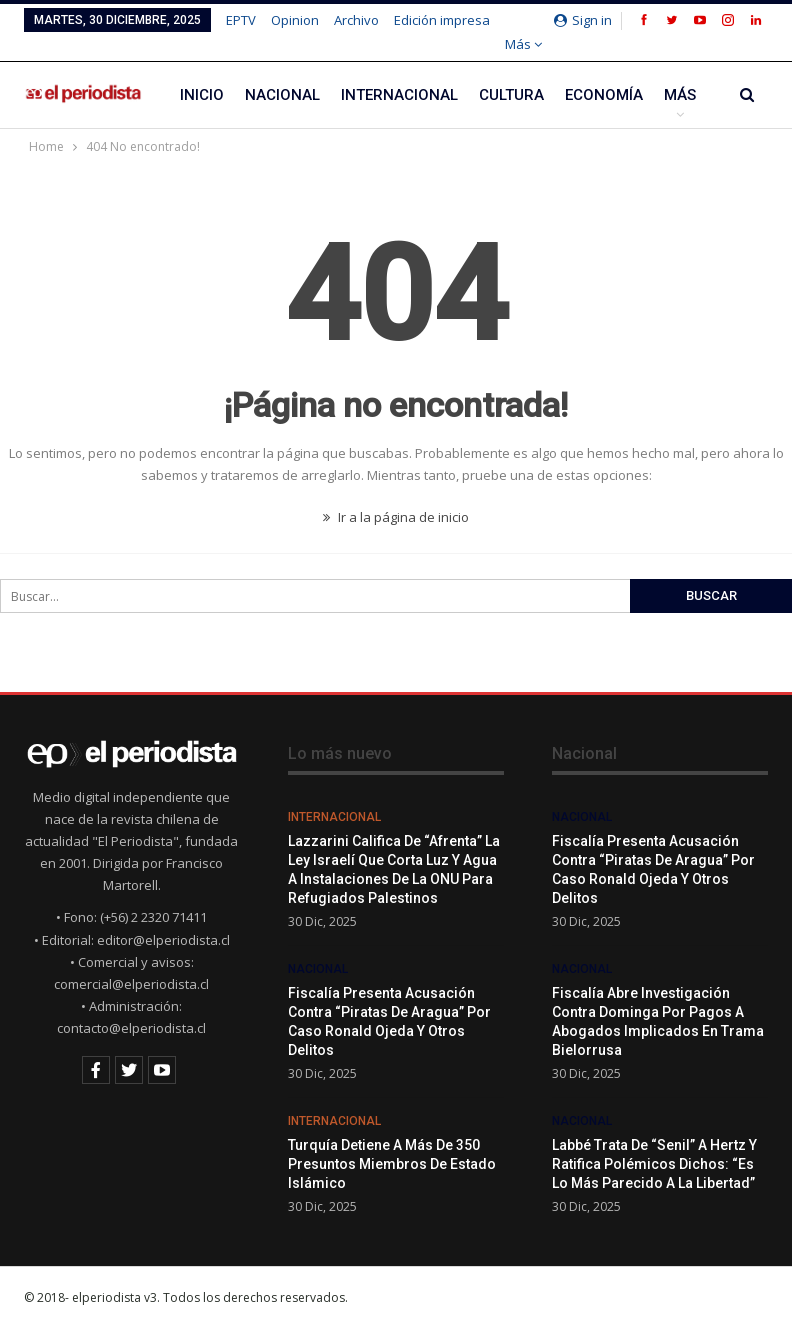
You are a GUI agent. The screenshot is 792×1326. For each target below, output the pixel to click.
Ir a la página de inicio (396, 517)
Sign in (583, 20)
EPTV (241, 20)
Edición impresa (442, 20)
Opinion (295, 20)
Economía (604, 95)
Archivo (356, 20)
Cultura (511, 95)
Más (523, 44)
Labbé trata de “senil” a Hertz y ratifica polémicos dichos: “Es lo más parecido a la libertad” (654, 1164)
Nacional (282, 95)
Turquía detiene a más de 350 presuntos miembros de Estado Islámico (392, 1164)
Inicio (202, 95)
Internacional (399, 95)
